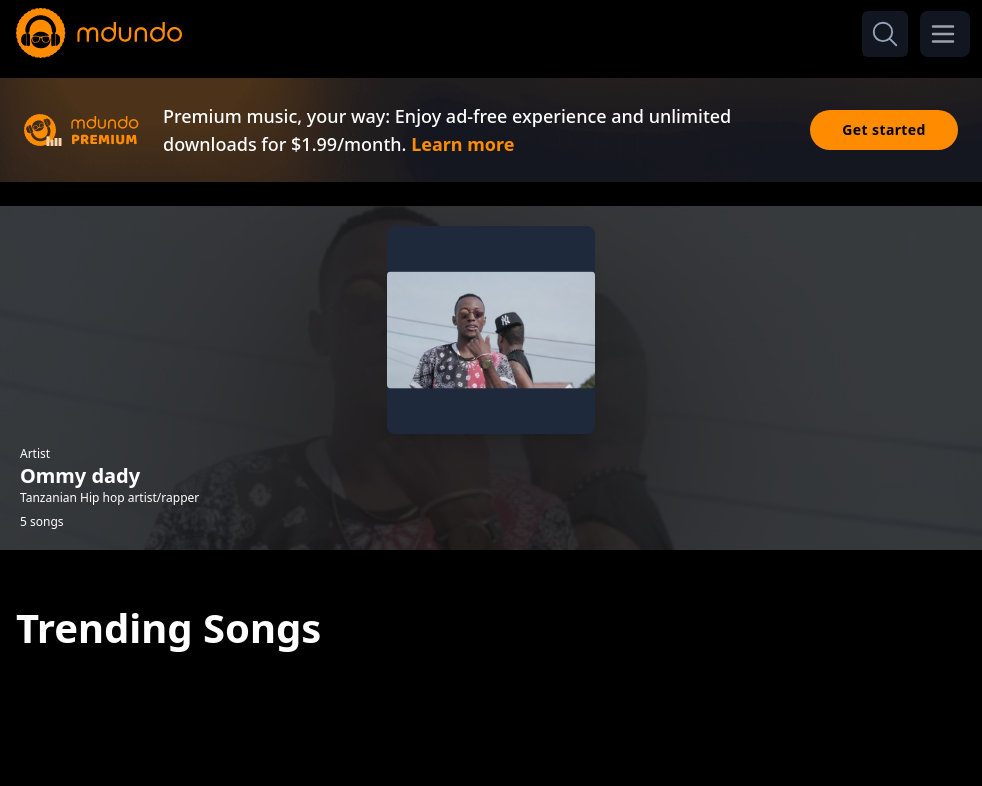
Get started (884, 129)
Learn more (462, 144)
